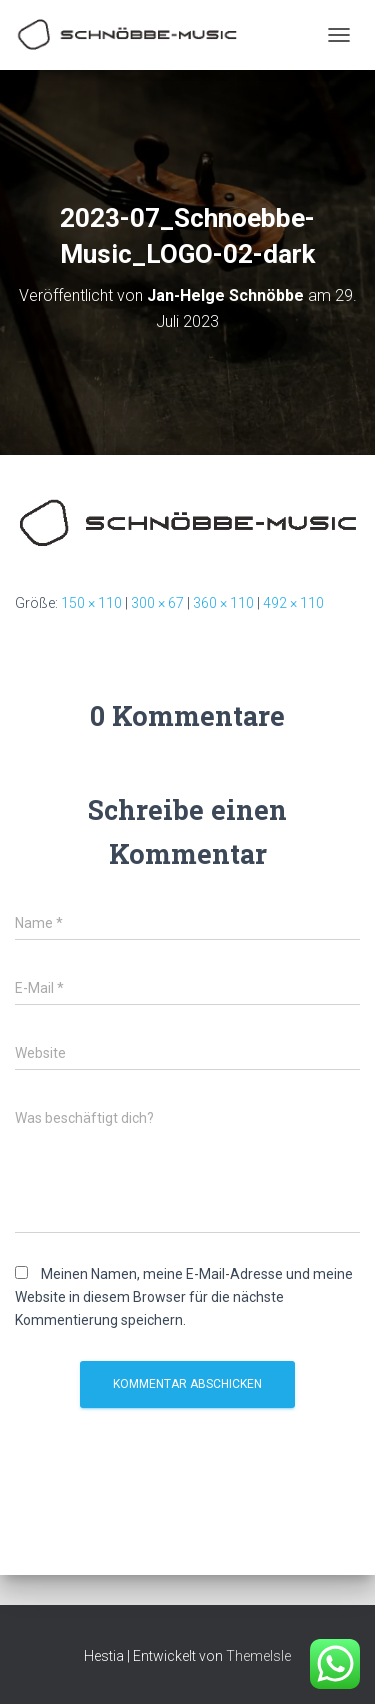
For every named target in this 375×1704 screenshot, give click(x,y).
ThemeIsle (258, 1656)
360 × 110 (223, 603)
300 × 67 (157, 603)
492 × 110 (293, 603)
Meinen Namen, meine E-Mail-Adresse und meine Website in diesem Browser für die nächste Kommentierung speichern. (184, 1296)
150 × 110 (91, 603)
